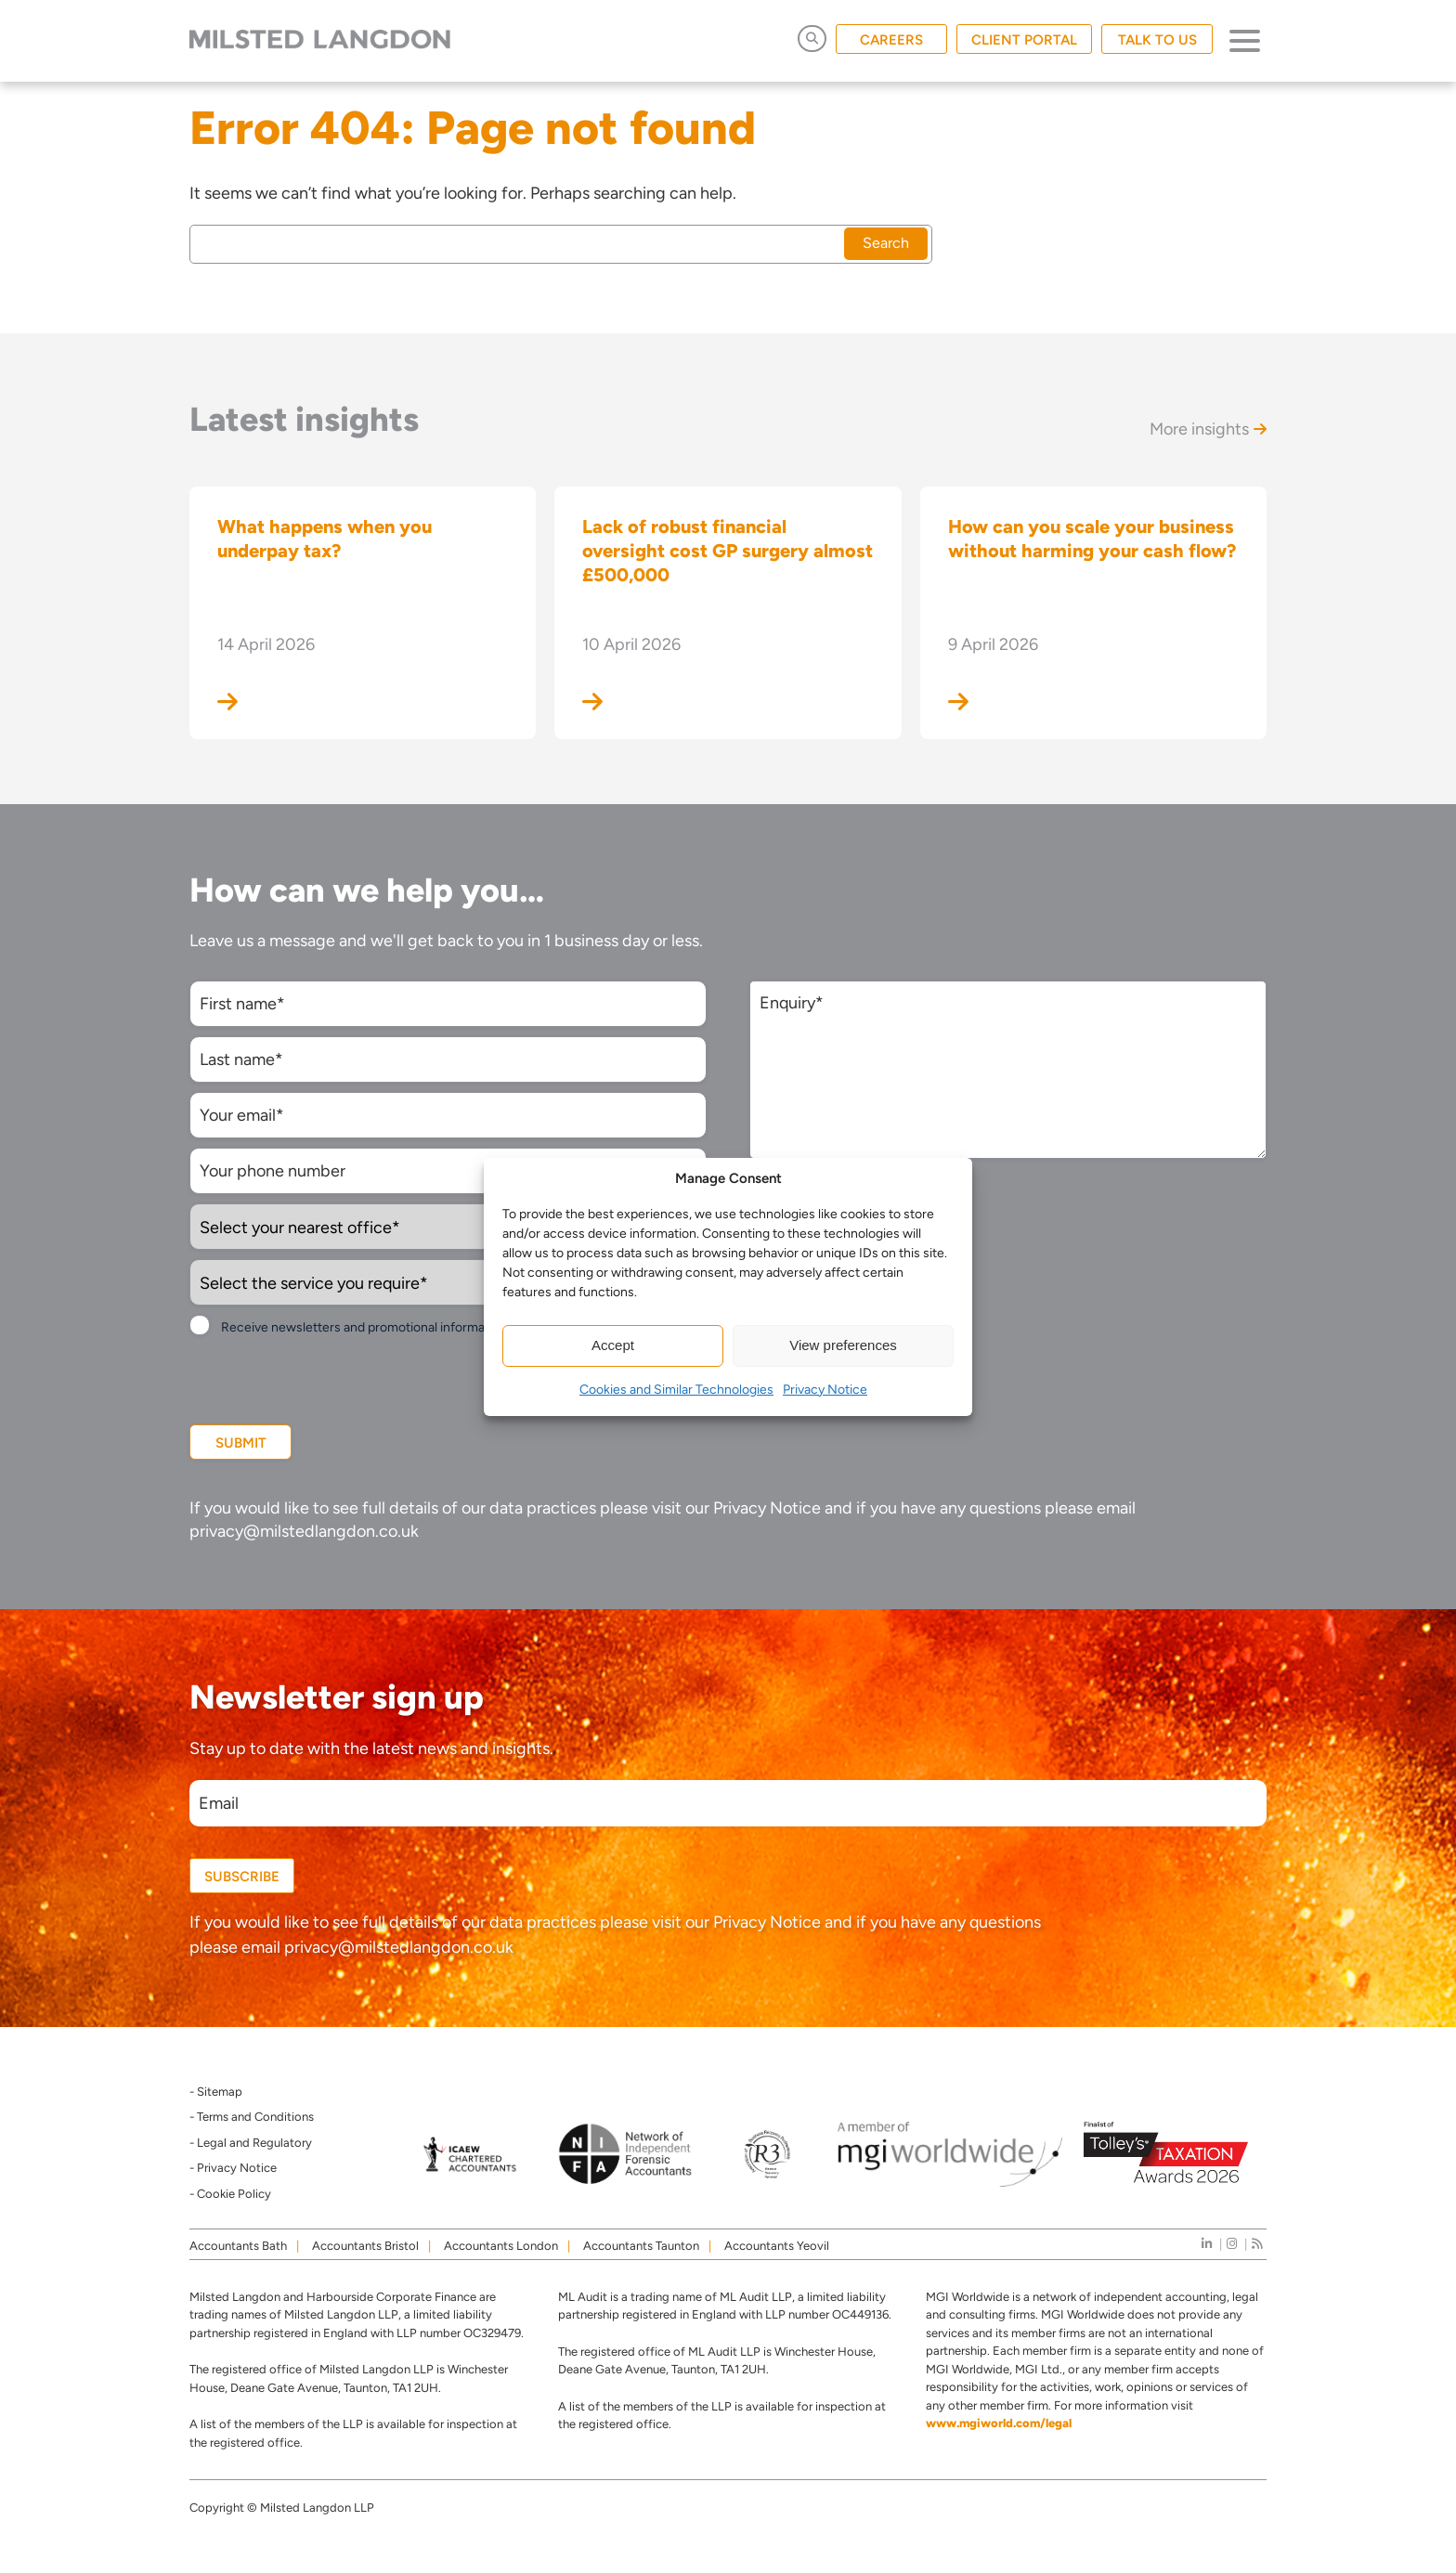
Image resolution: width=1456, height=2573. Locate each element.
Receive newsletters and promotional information (364, 1327)
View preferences (843, 1345)
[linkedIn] (1207, 2244)
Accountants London (501, 2246)
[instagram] (1232, 2244)
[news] (1257, 2244)
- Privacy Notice (233, 2168)
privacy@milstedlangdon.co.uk (304, 1531)
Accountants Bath (238, 2246)
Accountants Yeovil (776, 2246)
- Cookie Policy (230, 2194)
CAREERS (891, 40)
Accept (613, 1345)
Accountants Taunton (641, 2246)
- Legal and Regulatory (250, 2143)
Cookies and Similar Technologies (676, 1389)
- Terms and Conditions (251, 2117)
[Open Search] (812, 38)
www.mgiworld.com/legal (999, 2423)
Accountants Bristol (365, 2246)
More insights (1208, 429)
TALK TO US (1157, 40)
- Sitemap (215, 2092)
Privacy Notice (825, 1389)
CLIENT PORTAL (1024, 40)
